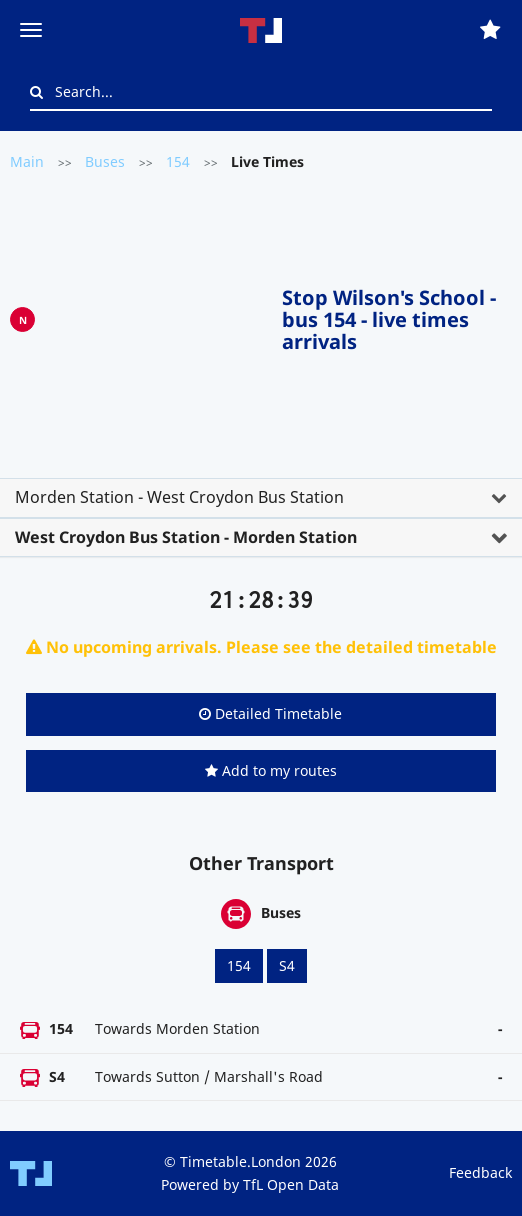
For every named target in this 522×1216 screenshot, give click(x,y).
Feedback (480, 1172)
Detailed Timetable (270, 713)
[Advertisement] (158, 316)
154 (178, 161)
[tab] (261, 498)
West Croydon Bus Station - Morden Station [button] (186, 537)
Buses (105, 161)
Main (27, 161)
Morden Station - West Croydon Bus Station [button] (179, 497)
